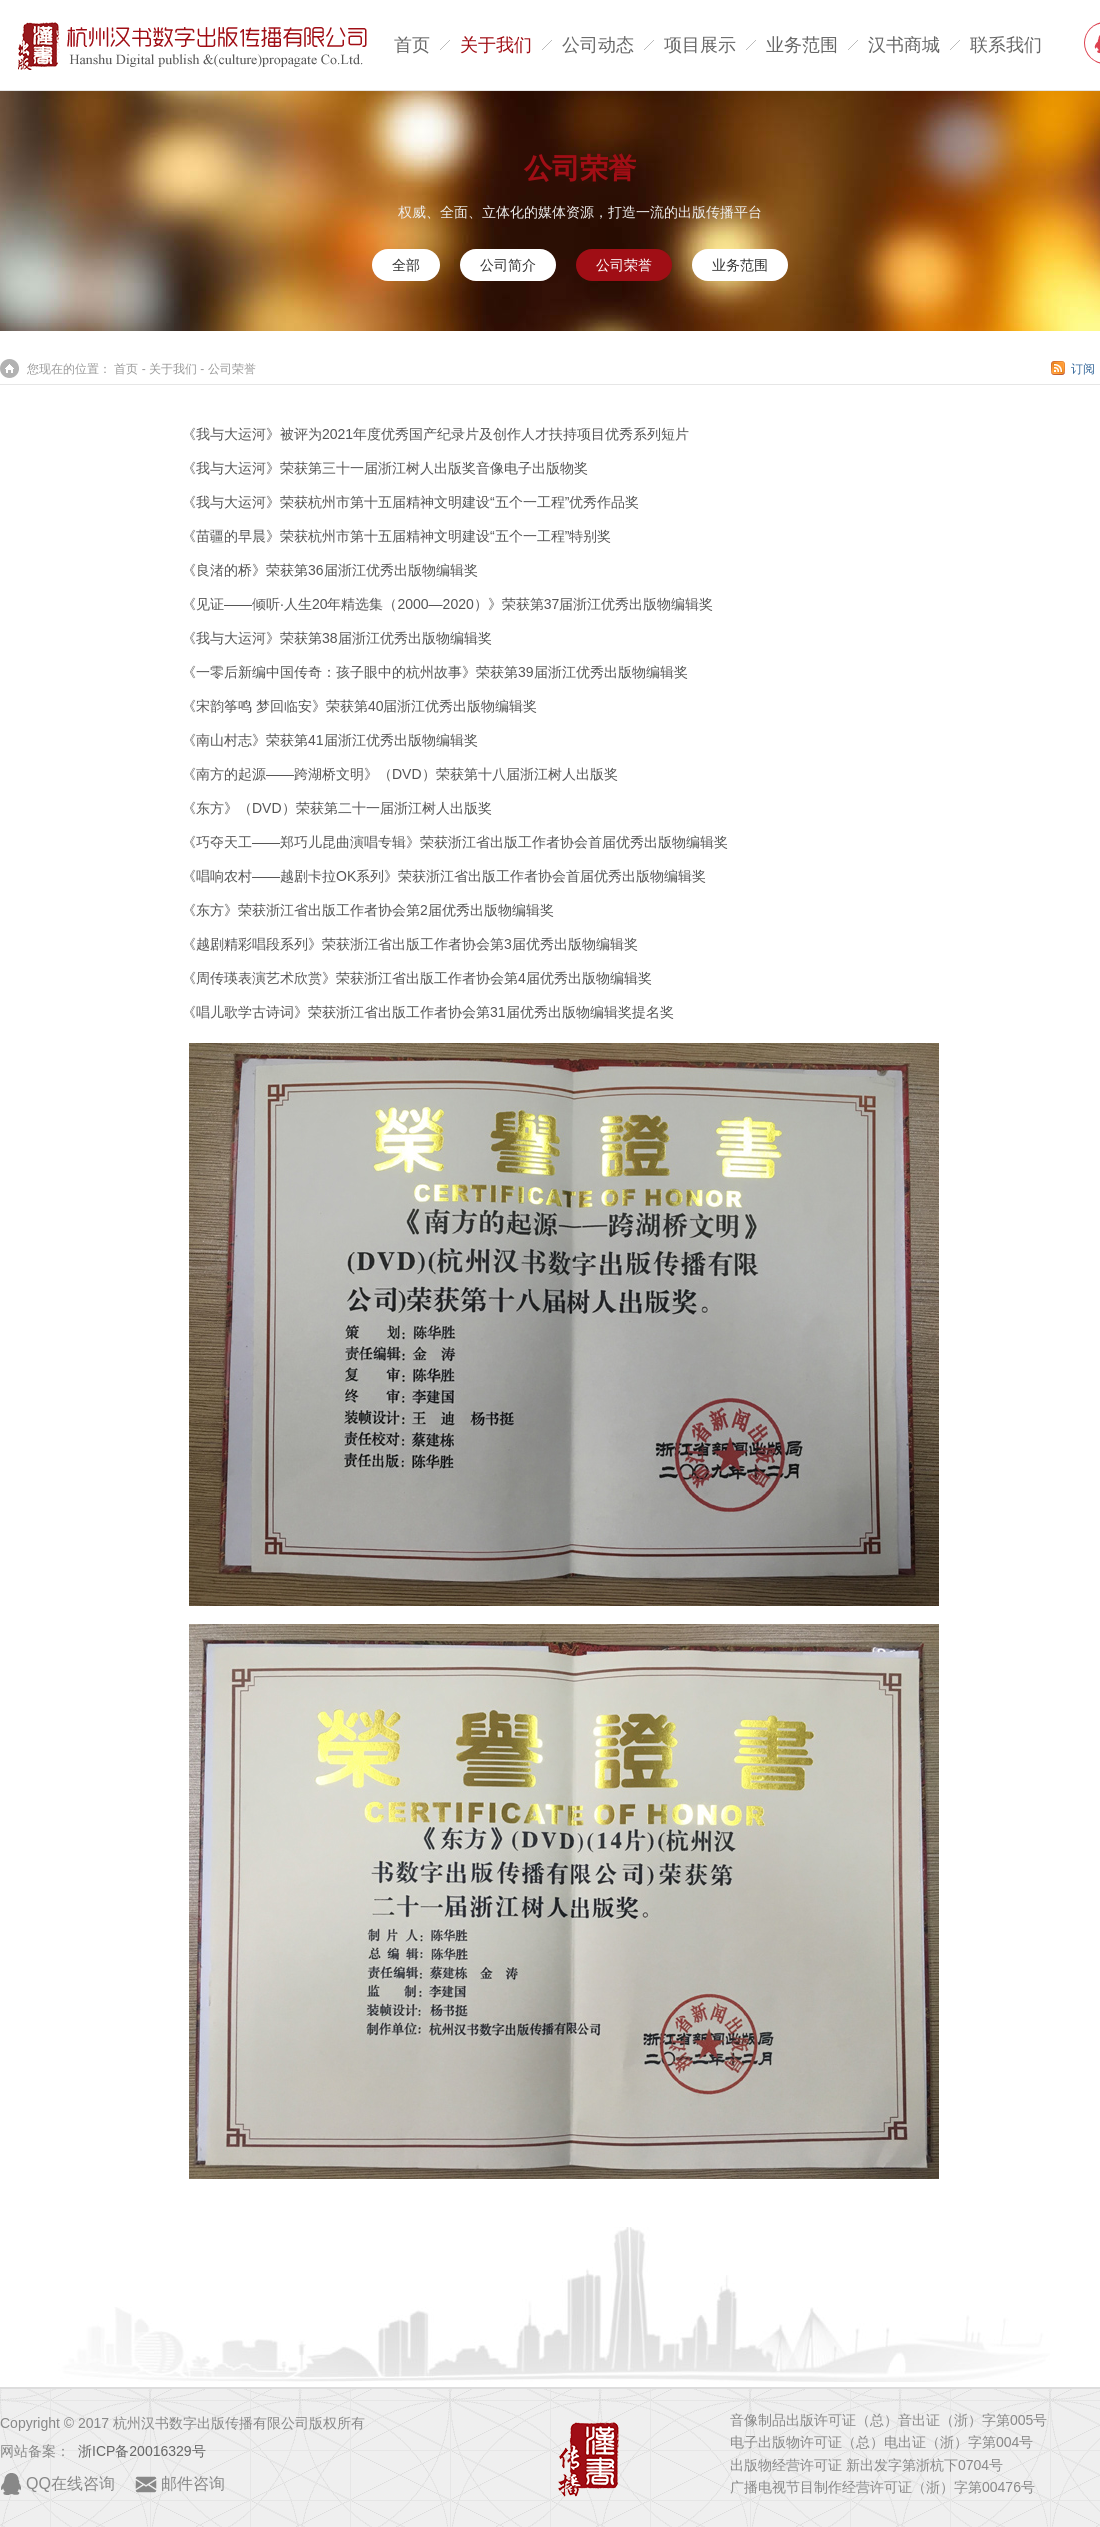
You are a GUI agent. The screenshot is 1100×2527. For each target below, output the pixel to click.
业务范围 (802, 45)
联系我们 (1006, 45)
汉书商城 (904, 45)
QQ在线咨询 (70, 2483)
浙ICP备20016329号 (142, 2451)
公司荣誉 (580, 168)
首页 (412, 45)
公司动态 (598, 45)
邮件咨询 (193, 2483)
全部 (406, 265)
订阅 (1083, 369)
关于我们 (496, 45)
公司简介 (508, 265)
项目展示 (700, 45)
